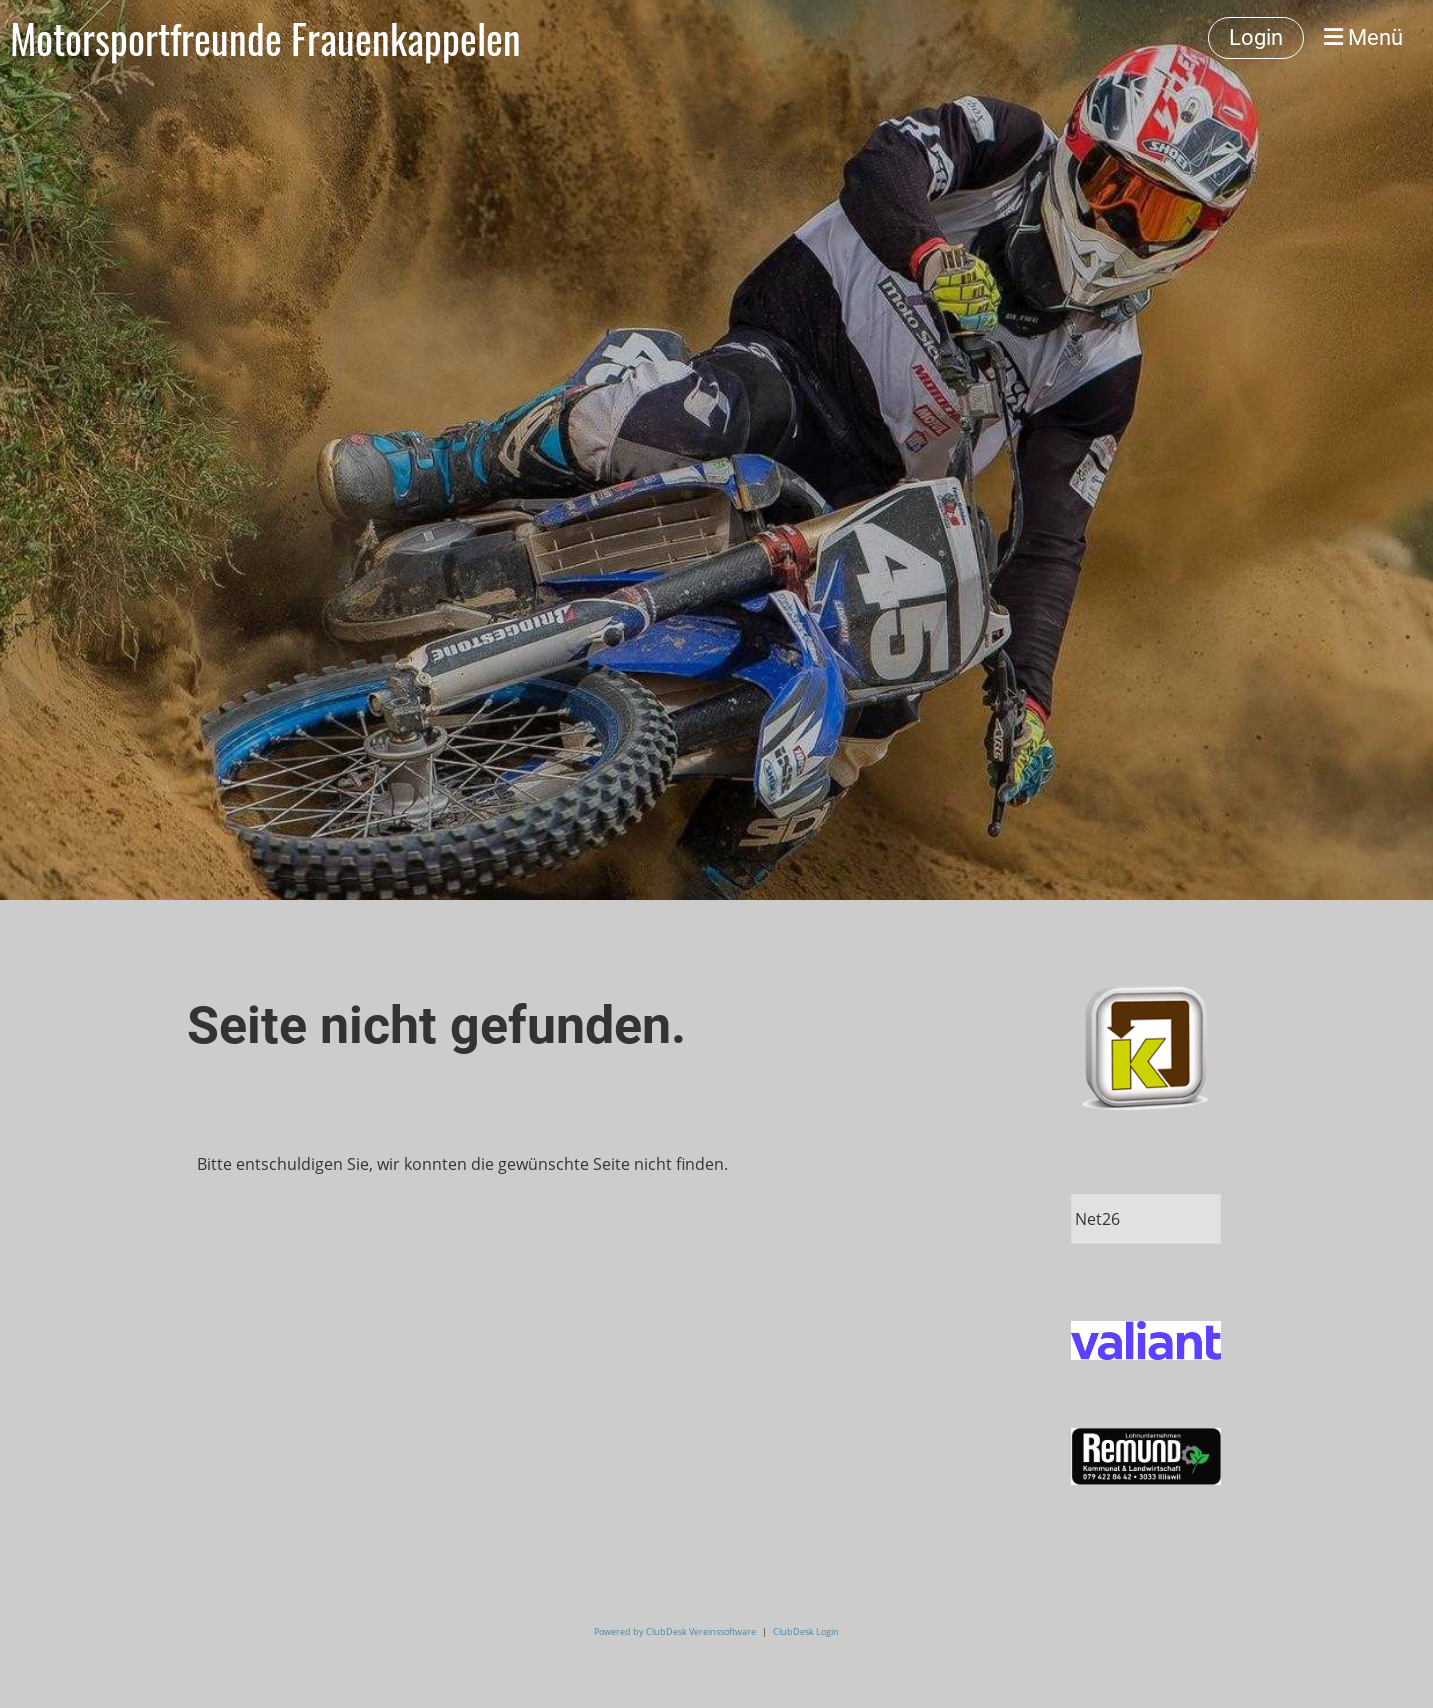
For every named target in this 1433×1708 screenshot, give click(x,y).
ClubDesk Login (806, 1631)
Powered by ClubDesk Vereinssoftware (675, 1631)
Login (1256, 37)
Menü (1363, 37)
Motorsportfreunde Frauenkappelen (265, 38)
